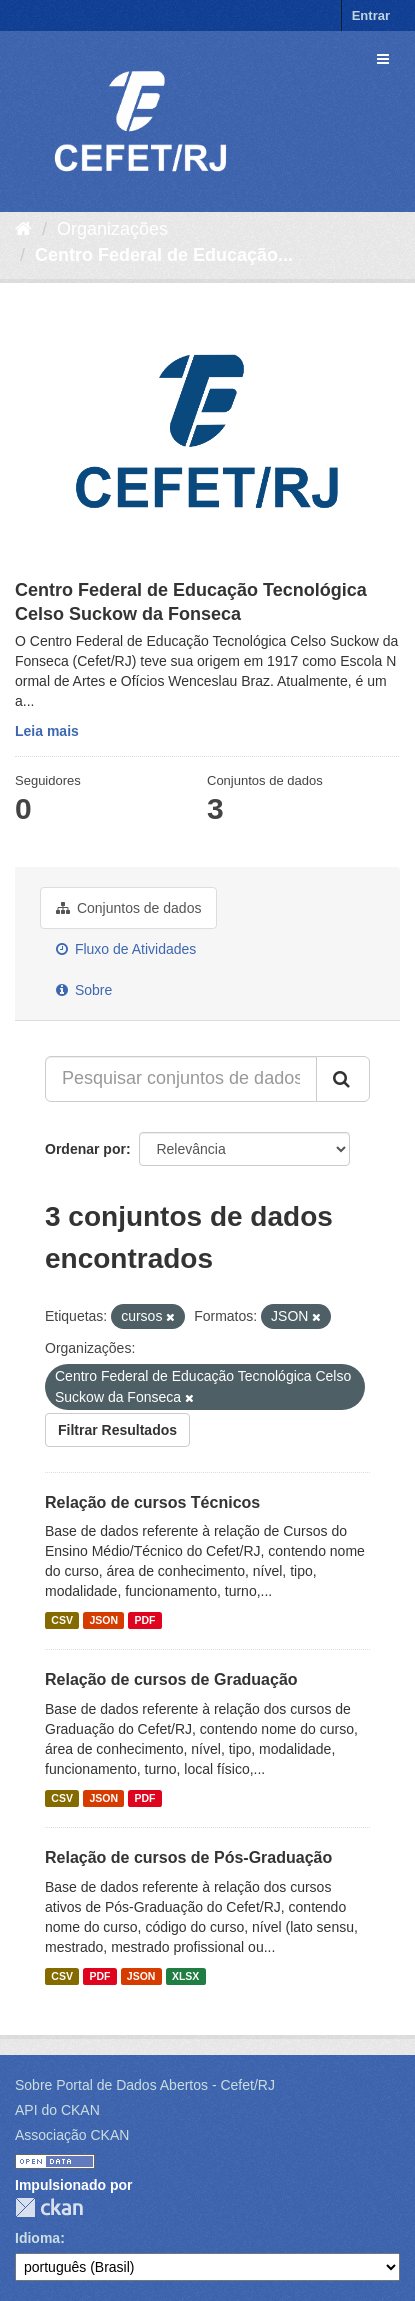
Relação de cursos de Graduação (171, 1679)
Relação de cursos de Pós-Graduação (188, 1857)
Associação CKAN (72, 2135)
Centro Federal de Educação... (164, 255)
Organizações (112, 229)
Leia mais (47, 731)
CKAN (49, 2207)
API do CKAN (57, 2110)
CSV (62, 1620)
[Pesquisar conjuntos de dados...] (181, 1079)
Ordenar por (85, 1149)
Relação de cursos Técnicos (152, 1502)
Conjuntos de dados (128, 908)
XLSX (185, 1976)
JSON (103, 1620)
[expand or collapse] (383, 59)
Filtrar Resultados (117, 1430)
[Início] (23, 229)
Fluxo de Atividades (126, 949)
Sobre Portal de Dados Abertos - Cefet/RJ (145, 2085)
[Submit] (343, 1079)
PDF (144, 1620)
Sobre (84, 990)
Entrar (371, 15)
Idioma (37, 2238)
